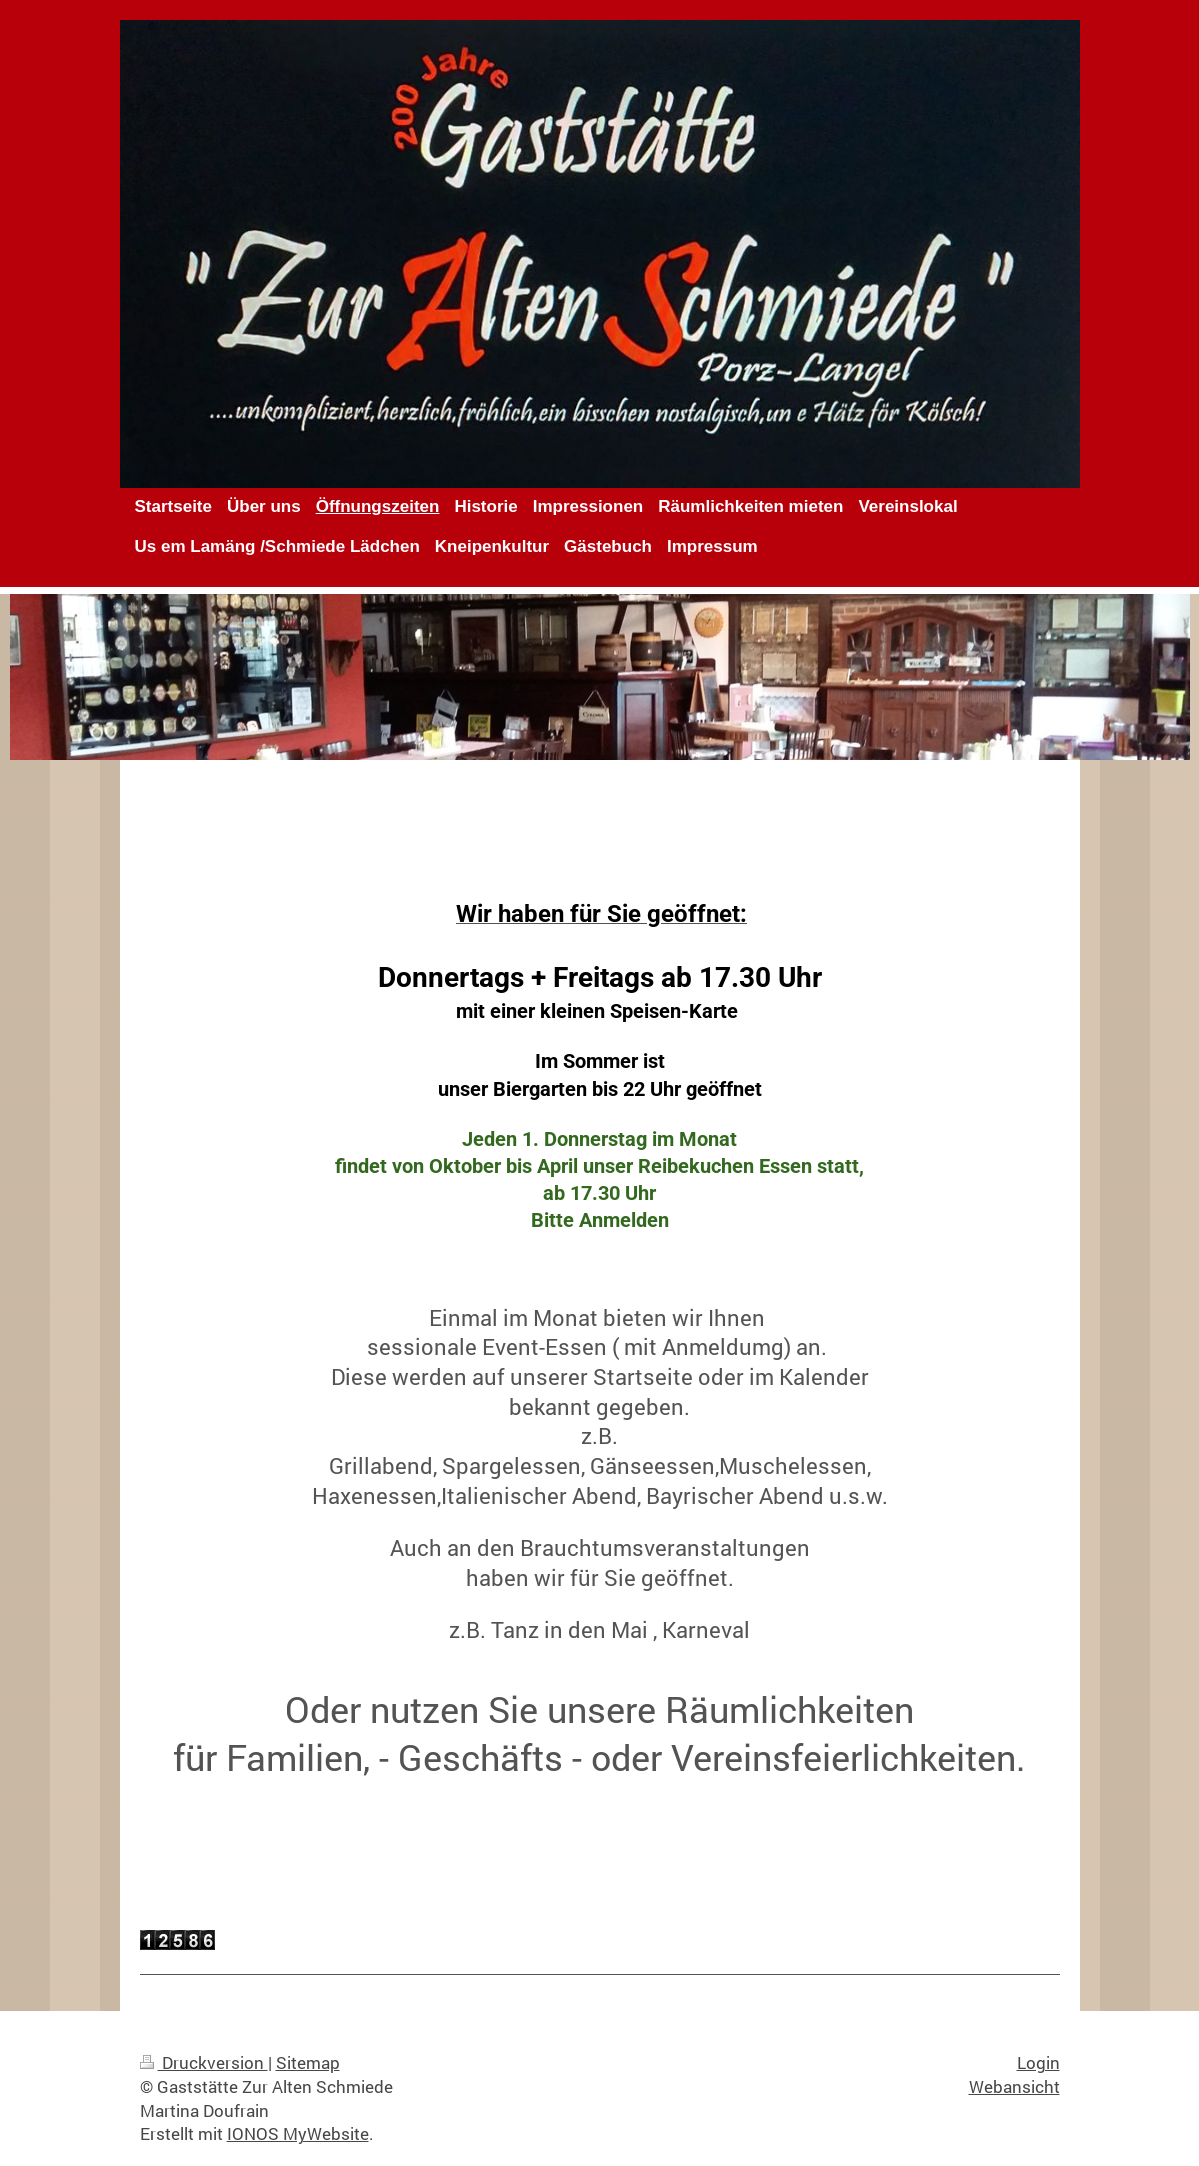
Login (1038, 2062)
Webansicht (1014, 2086)
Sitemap (308, 2062)
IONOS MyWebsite (298, 2133)
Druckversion (204, 2062)
